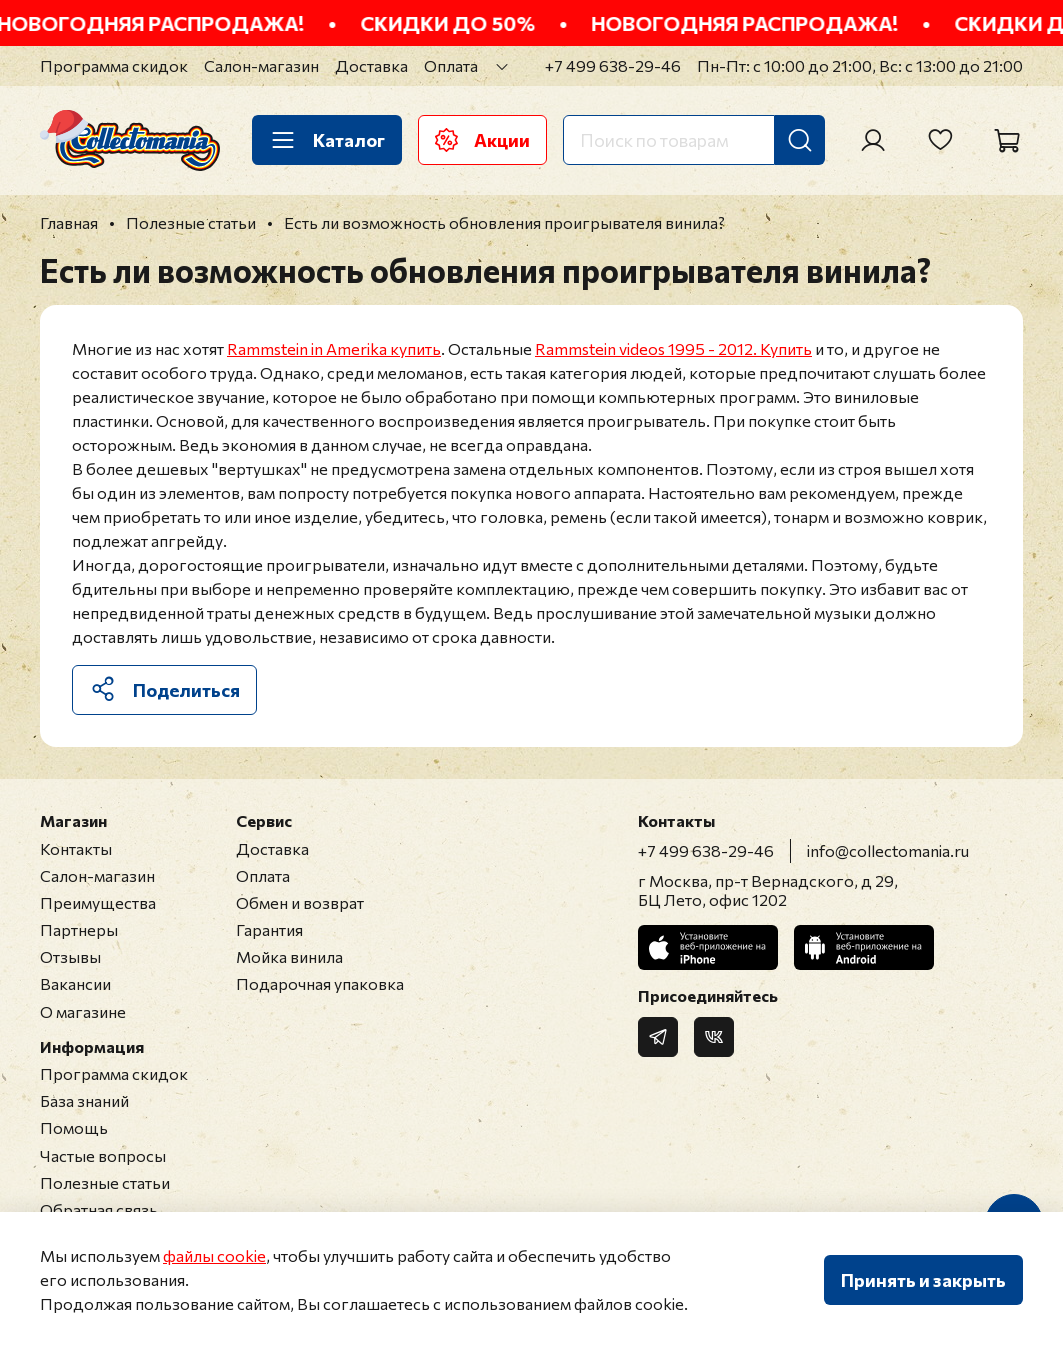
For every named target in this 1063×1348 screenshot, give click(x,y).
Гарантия (269, 929)
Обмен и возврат (300, 902)
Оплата (451, 65)
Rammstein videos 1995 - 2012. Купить (673, 348)
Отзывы (70, 956)
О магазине (83, 1011)
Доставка (371, 65)
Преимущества (98, 902)
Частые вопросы (103, 1155)
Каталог (327, 140)
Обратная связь (99, 1209)
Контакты (76, 848)
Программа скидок (114, 65)
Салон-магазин (261, 65)
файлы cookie (214, 1255)
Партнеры (79, 929)
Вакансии (75, 983)
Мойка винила (289, 956)
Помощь (74, 1127)
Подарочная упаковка (320, 983)
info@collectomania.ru (888, 850)
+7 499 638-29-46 (613, 65)
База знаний (84, 1100)
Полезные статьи (105, 1182)
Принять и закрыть (923, 1280)
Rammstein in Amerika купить (334, 348)
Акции (482, 140)
